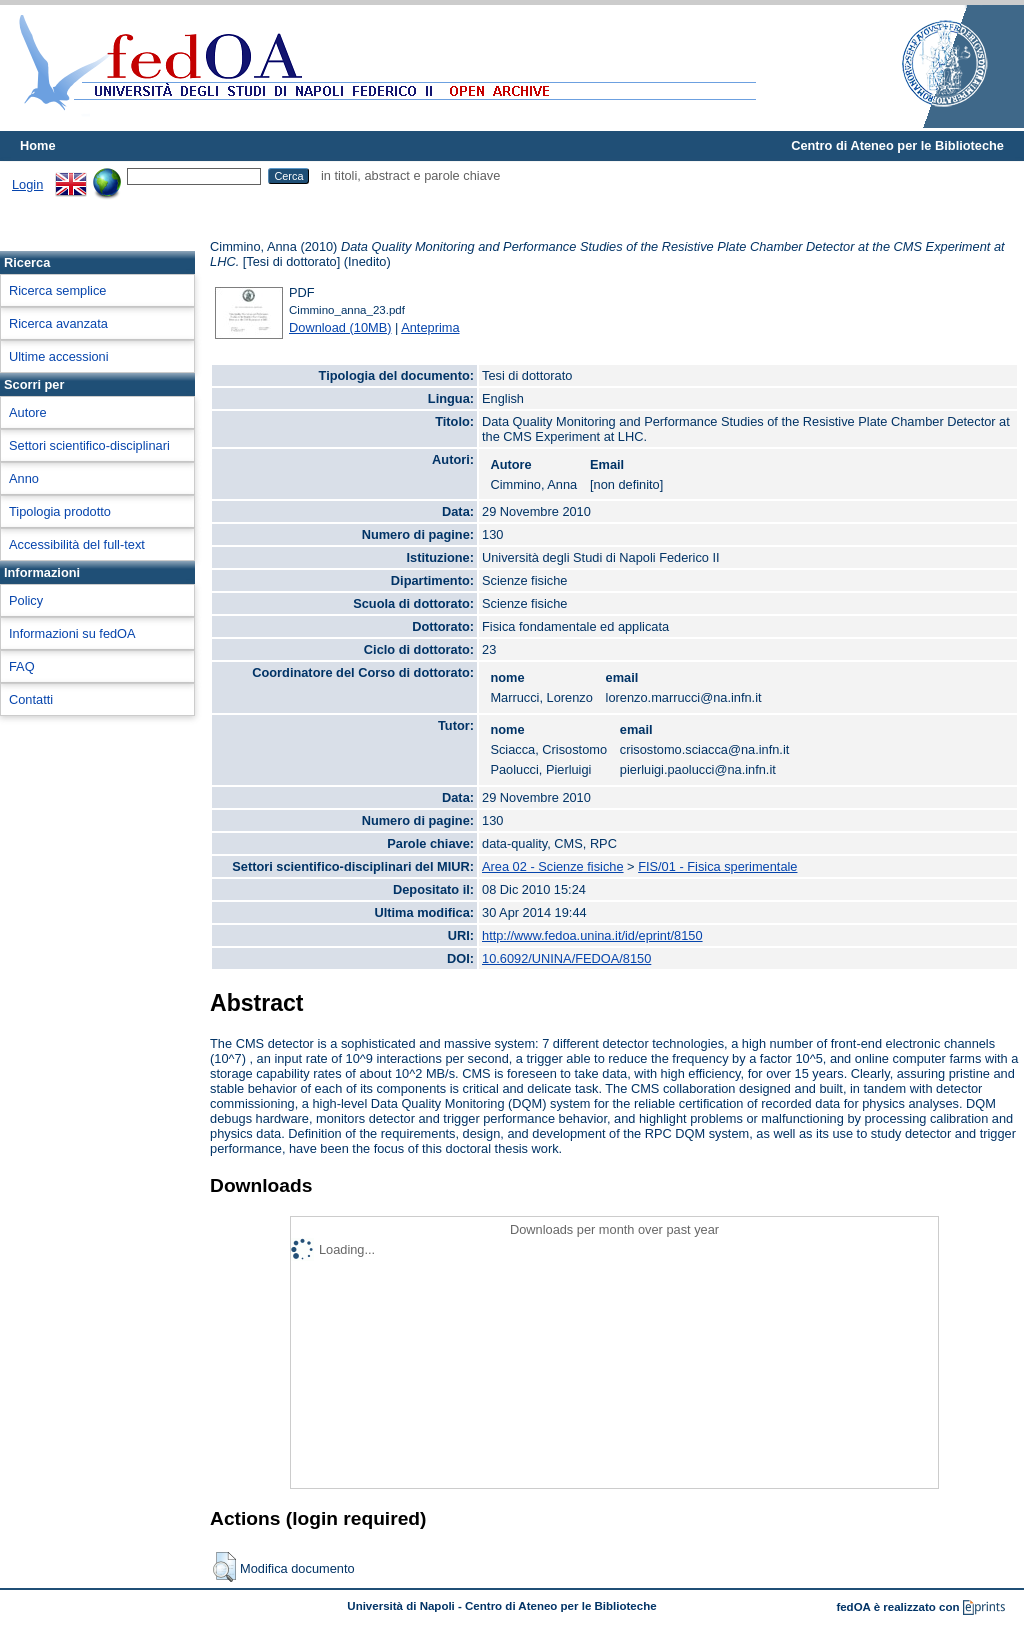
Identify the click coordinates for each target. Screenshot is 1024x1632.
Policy (26, 600)
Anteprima (430, 327)
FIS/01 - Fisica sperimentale (717, 866)
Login (27, 184)
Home (38, 145)
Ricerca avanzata (58, 323)
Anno (24, 478)
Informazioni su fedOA (72, 633)
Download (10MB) (340, 327)
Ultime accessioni (59, 356)
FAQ (22, 666)
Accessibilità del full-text (77, 544)
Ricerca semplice (57, 290)
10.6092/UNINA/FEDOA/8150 (566, 958)
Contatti (31, 699)
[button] (224, 1567)
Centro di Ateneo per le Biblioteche (897, 145)
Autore (28, 412)
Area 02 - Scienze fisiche (553, 866)
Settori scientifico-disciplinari (89, 445)
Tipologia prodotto (60, 511)
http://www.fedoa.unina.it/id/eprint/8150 (592, 935)
